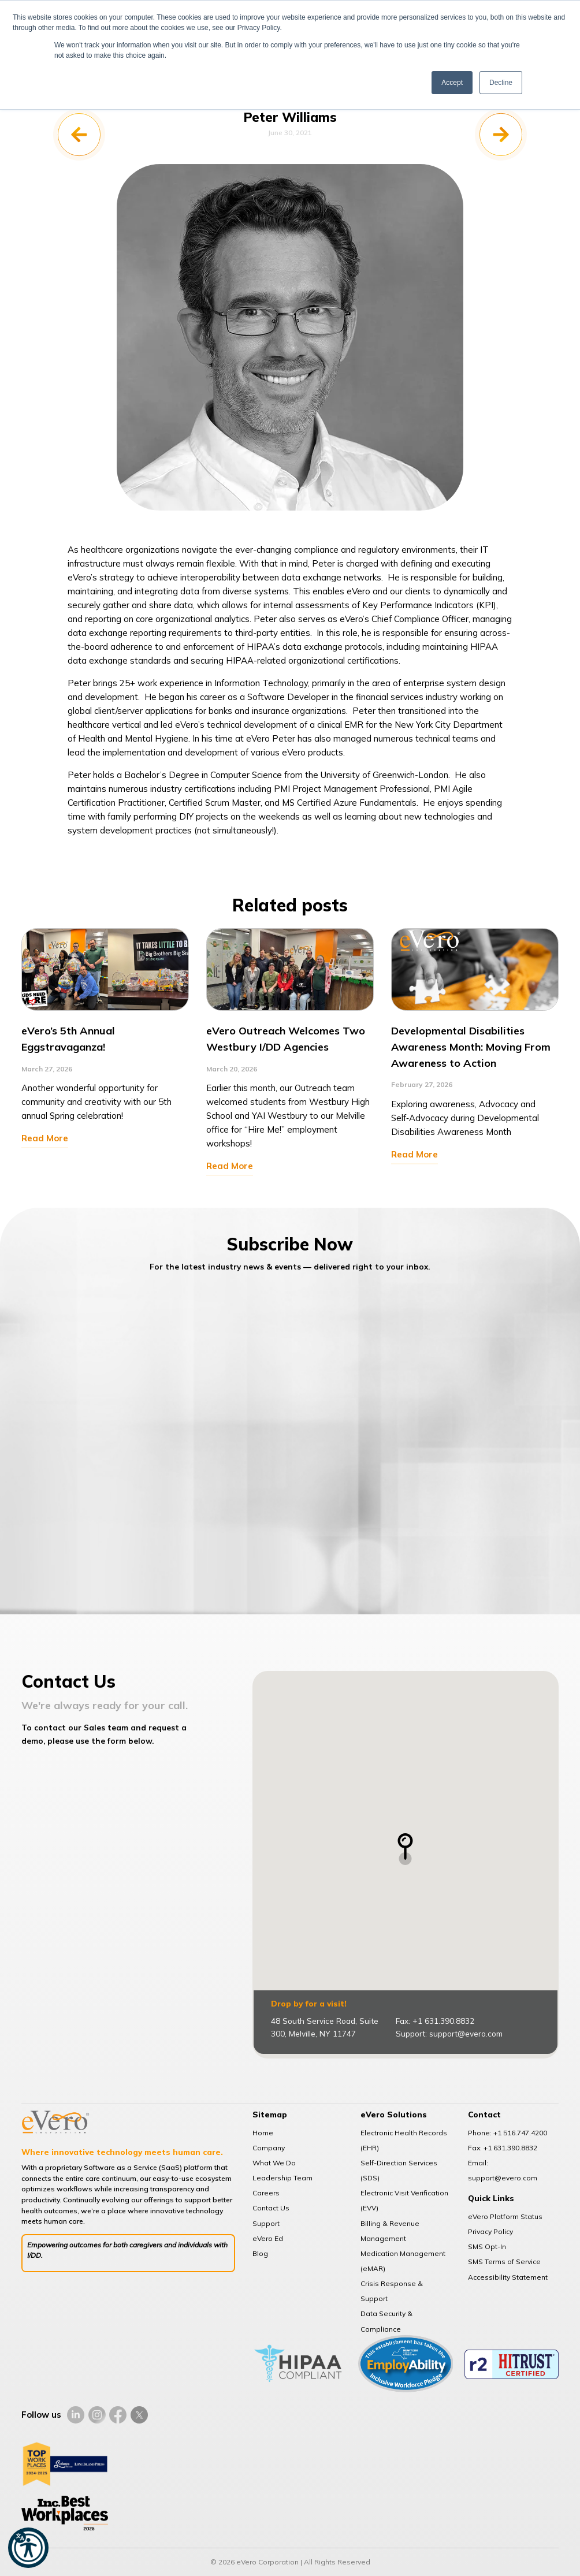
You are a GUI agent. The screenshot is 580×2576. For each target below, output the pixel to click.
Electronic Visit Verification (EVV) (404, 2200)
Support (266, 2223)
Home (262, 2132)
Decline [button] (500, 83)
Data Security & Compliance (386, 2321)
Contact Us (270, 2207)
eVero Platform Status (505, 2216)
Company (268, 2147)
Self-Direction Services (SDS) (398, 2170)
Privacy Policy (490, 2231)
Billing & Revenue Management (389, 2231)
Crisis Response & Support (391, 2291)
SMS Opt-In (487, 2246)
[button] (28, 2547)
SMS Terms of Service (504, 2261)
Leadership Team (282, 2177)
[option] (105, 1050)
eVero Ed (267, 2238)
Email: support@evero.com (502, 2170)
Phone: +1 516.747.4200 (507, 2132)
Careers (266, 2192)
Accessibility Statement (508, 2277)
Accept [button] (452, 83)
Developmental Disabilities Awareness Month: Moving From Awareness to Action (471, 1047)
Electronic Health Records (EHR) (403, 2140)
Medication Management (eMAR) (402, 2261)
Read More (44, 1138)
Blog (260, 2253)
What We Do (274, 2162)
